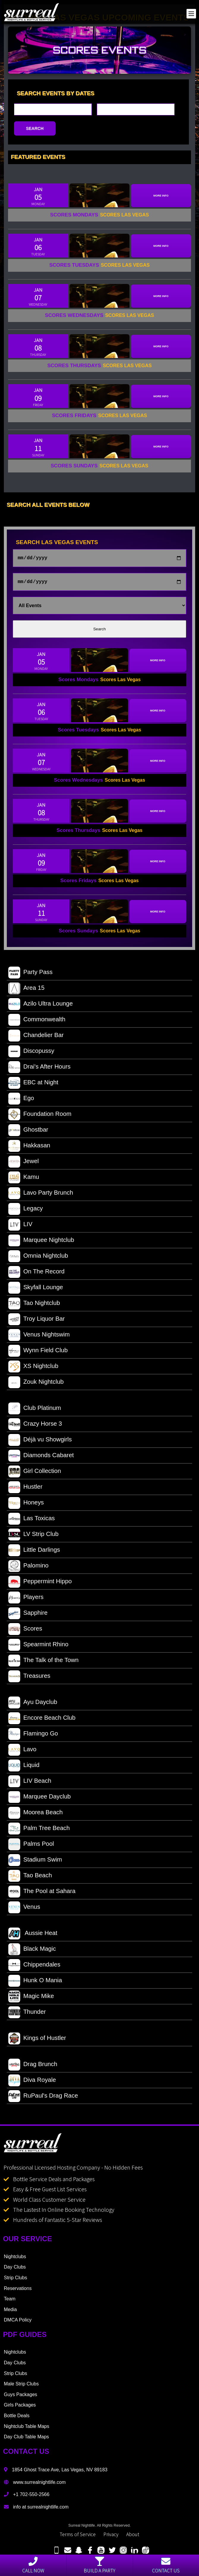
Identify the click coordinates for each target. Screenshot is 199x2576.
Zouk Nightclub (36, 1385)
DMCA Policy (17, 2322)
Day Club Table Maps (26, 2439)
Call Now (33, 2565)
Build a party (99, 2565)
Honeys (26, 1505)
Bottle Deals (16, 2418)
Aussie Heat (32, 1936)
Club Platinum (34, 1411)
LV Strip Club (33, 1537)
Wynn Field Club (37, 1353)
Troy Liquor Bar (36, 1322)
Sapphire (28, 1616)
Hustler (25, 1490)
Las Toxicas (31, 1521)
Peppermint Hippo (40, 1584)
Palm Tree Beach (39, 1831)
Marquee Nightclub (41, 1243)
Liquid (23, 1768)
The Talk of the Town (43, 1663)
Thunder (27, 2015)
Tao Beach (30, 1878)
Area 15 (26, 991)
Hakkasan (29, 1148)
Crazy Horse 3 (35, 1426)
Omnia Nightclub (38, 1259)
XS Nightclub (33, 1369)
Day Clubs (15, 2269)
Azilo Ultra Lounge (40, 1006)
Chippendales (34, 1967)
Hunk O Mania (35, 1983)
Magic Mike (31, 1999)
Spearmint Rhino (38, 1647)
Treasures (29, 1679)
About (132, 2536)
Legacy (25, 1211)
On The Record (36, 1274)
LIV (20, 1227)
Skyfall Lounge (35, 1290)
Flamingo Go (33, 1736)
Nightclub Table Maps (26, 2428)
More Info (160, 195)
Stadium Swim (35, 1862)
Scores (25, 1631)
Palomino (28, 1568)
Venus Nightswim (39, 1337)
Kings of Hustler (37, 2041)
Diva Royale (32, 2083)
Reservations (17, 2290)
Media (10, 2311)
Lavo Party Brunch (40, 1195)
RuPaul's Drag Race (43, 2098)
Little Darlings (34, 1553)
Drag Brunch (32, 2067)
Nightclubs (15, 2258)
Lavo (22, 1752)
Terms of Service (78, 2536)
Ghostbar (28, 1132)
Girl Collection (34, 1474)
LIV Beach (29, 1784)
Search (99, 631)
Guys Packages (20, 2396)
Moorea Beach (35, 1815)
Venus (24, 1910)
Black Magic (32, 1952)
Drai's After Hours (39, 1069)
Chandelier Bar (36, 1038)
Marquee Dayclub (39, 1799)
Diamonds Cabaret (41, 1458)
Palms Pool (31, 1847)
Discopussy (31, 1054)
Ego (21, 1101)
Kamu (23, 1180)
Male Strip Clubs (21, 2386)
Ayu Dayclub (32, 1705)
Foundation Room (39, 1117)
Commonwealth (36, 1022)
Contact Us (166, 2565)
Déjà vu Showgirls (40, 1442)
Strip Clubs (15, 2280)
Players (25, 1600)
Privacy (111, 2536)
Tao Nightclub (34, 1306)
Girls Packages (20, 2407)
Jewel (23, 1164)
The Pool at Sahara (41, 1894)
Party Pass (30, 975)
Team (9, 2301)
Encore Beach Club (41, 1721)
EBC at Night (33, 1085)
